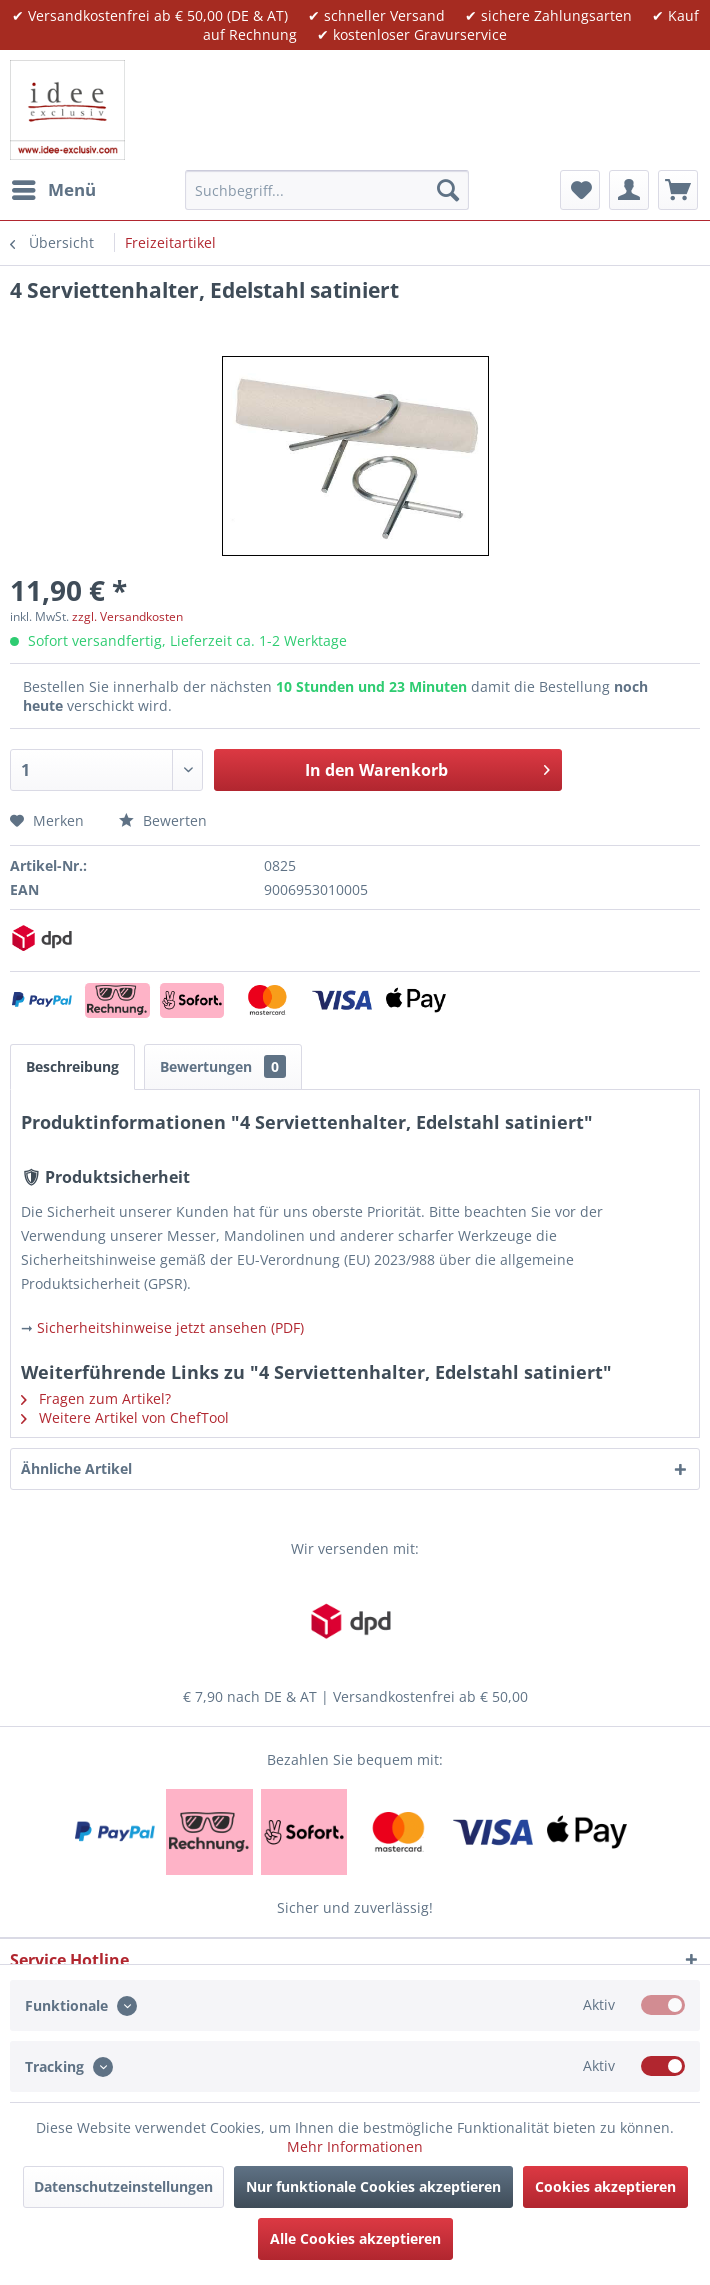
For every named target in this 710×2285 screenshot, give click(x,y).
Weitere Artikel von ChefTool (125, 1417)
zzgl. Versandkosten (127, 616)
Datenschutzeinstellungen (123, 2186)
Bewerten (163, 820)
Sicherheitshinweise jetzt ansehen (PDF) (170, 1327)
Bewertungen (223, 1066)
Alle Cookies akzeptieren (355, 2238)
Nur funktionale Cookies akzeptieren (373, 2186)
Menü (54, 187)
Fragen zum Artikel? (96, 1398)
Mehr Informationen (355, 2146)
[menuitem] (53, 190)
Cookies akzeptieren (605, 2186)
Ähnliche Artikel (76, 1468)
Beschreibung (72, 1066)
